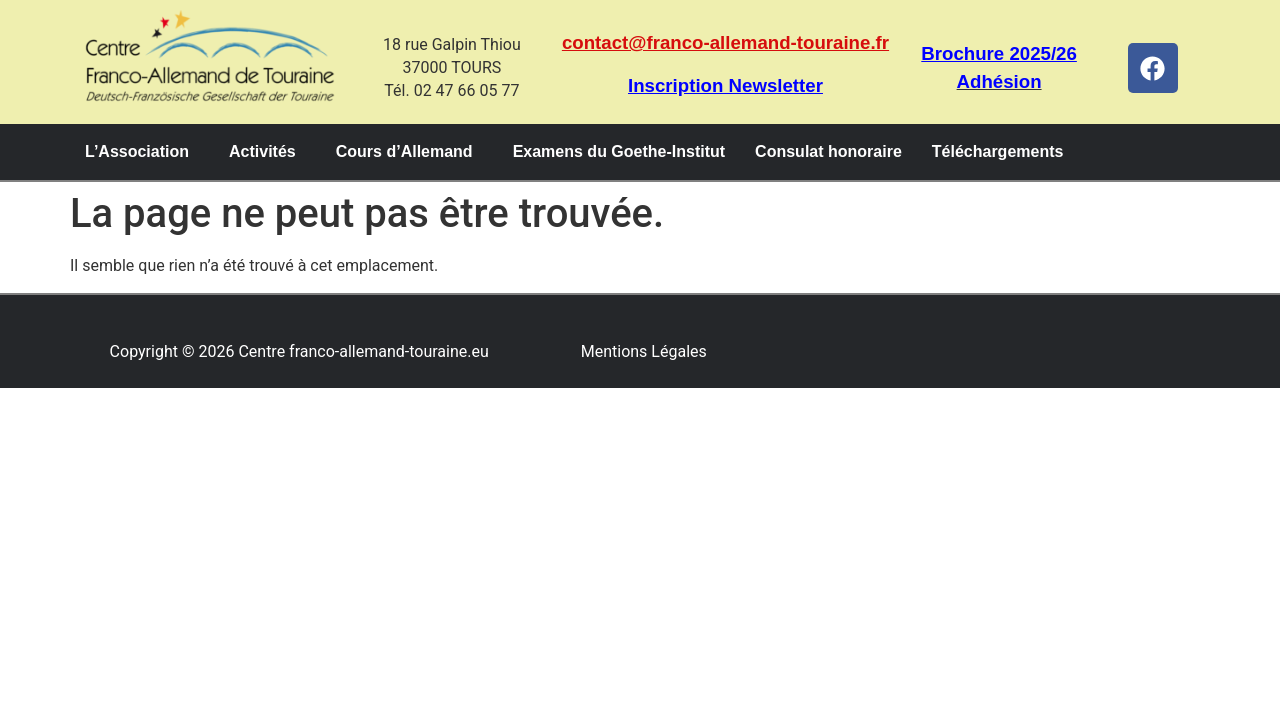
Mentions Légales (644, 351)
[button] (142, 152)
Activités (262, 151)
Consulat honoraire (828, 151)
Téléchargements (998, 151)
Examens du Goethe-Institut (619, 151)
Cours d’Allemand (404, 151)
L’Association (137, 151)
